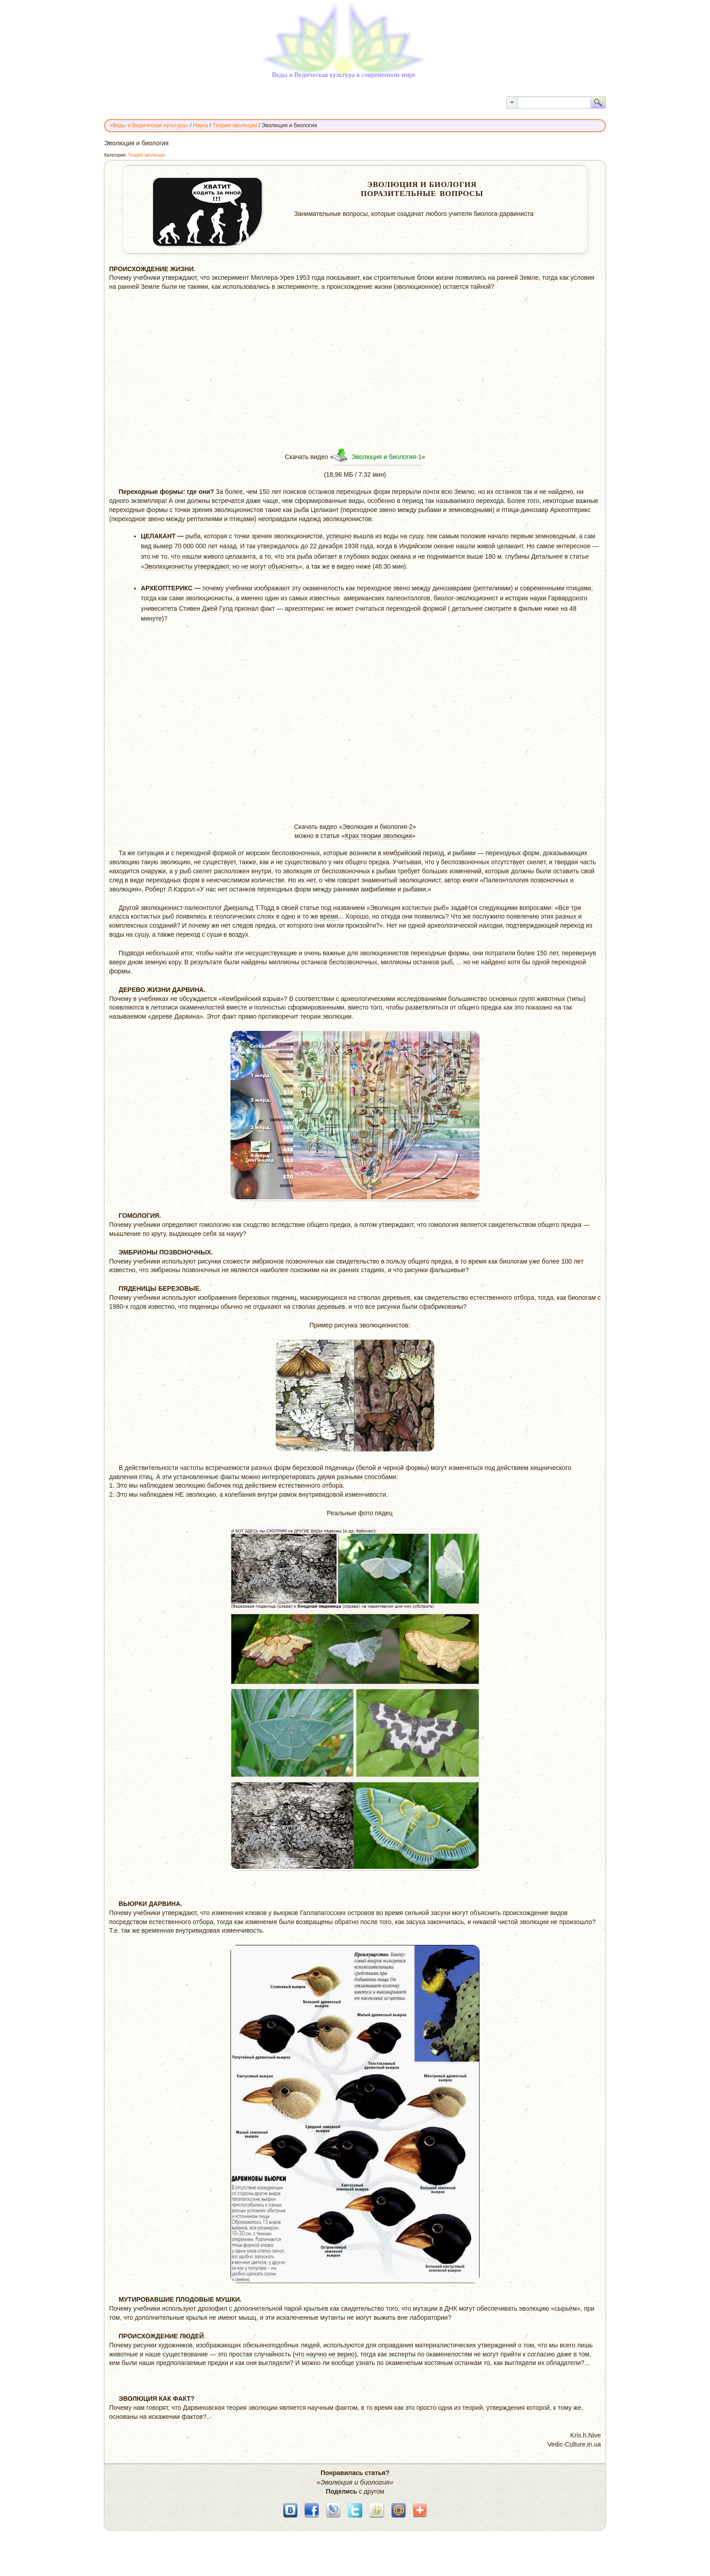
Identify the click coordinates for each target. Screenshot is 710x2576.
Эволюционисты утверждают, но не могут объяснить (221, 566)
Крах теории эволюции (378, 835)
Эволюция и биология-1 (386, 456)
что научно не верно (325, 2354)
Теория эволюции (146, 155)
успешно (338, 536)
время (329, 916)
